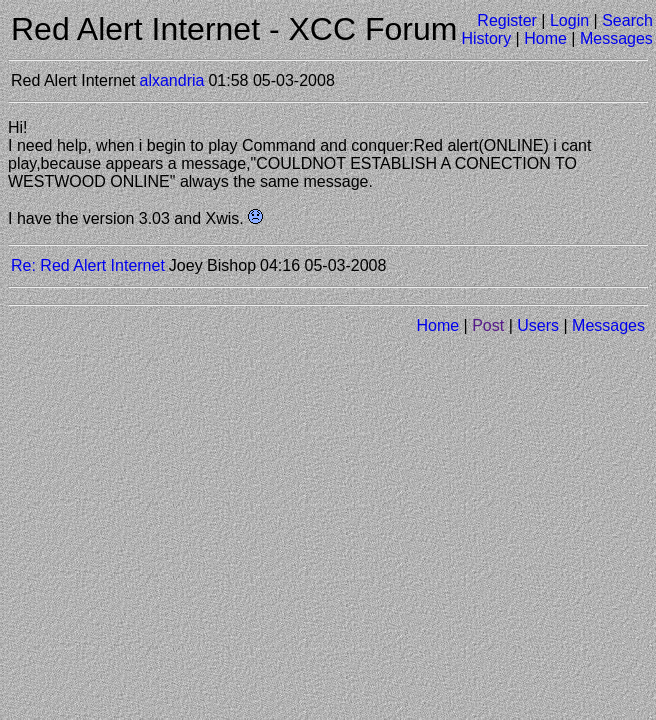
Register (507, 20)
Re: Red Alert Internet (88, 265)
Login (569, 20)
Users (538, 325)
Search (627, 20)
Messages (616, 38)
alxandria (172, 80)
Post (488, 325)
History (486, 38)
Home (545, 38)
